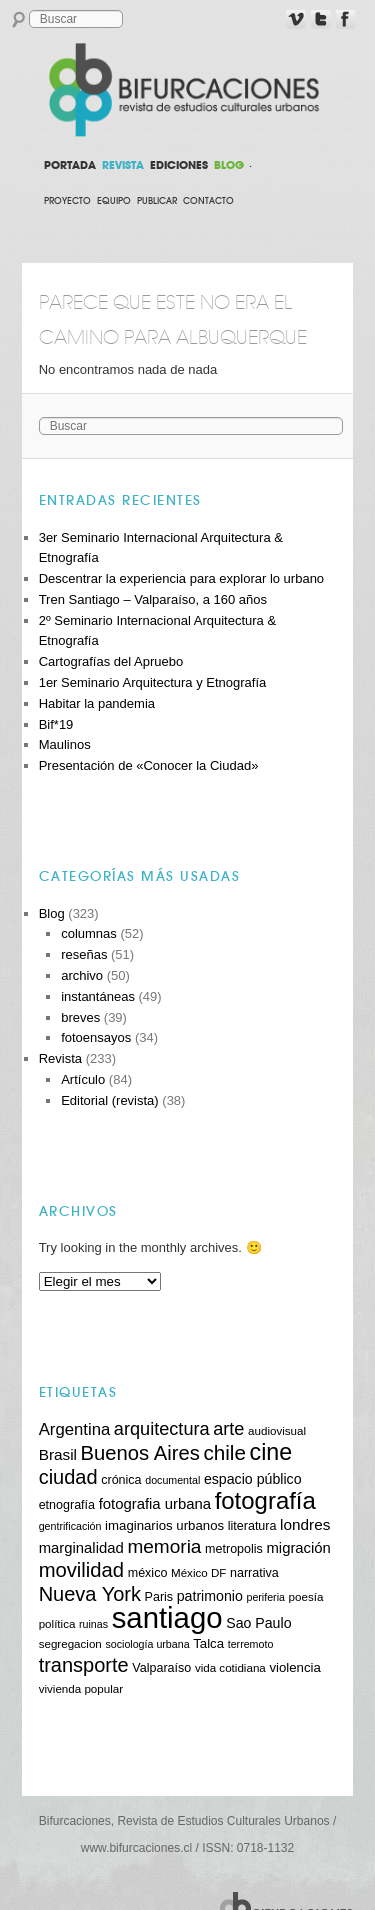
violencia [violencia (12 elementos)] (294, 1667)
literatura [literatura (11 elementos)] (252, 1526)
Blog (52, 913)
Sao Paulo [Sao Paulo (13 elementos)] (258, 1623)
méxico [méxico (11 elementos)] (148, 1573)
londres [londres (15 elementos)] (305, 1524)
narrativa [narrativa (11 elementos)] (254, 1573)
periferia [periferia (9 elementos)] (265, 1597)
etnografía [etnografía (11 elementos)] (67, 1505)
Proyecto (67, 201)
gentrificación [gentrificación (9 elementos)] (70, 1526)
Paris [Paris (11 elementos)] (159, 1597)
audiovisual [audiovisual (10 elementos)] (277, 1430)
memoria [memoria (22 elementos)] (164, 1546)
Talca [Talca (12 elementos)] (208, 1643)
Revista (60, 1058)
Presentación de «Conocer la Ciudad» (149, 765)
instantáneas (98, 996)
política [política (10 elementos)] (57, 1623)
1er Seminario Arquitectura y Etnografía (153, 682)
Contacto (208, 201)
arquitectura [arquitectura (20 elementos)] (162, 1429)
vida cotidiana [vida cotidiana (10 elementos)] (230, 1667)
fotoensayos (96, 1037)
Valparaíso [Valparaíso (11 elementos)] (161, 1668)
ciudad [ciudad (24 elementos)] (68, 1477)
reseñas (84, 954)
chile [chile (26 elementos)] (224, 1452)
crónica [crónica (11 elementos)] (121, 1480)
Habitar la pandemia (97, 703)
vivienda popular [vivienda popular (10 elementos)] (81, 1688)
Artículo (83, 1079)
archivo (82, 975)
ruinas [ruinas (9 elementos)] (93, 1624)
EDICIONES (179, 165)
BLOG (229, 165)
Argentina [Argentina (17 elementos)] (75, 1429)
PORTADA (70, 165)
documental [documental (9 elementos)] (172, 1480)
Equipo (114, 201)
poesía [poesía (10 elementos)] (306, 1596)
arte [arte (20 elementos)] (228, 1429)
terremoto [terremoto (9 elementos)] (251, 1644)
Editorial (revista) (110, 1100)
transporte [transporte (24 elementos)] (84, 1665)
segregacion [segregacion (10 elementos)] (70, 1643)
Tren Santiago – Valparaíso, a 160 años (153, 599)
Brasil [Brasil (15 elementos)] (58, 1454)
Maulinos (65, 744)
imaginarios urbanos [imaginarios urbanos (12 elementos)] (164, 1525)
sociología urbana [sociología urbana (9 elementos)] (147, 1644)
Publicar (157, 201)
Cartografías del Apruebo (111, 661)
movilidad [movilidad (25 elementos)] (81, 1570)
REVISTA (123, 165)
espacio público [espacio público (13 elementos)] (253, 1479)
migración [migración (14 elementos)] (298, 1548)
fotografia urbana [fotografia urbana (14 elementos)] (155, 1504)
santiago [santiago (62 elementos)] (167, 1617)
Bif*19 (56, 724)
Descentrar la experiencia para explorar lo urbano (181, 578)
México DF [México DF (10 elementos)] (198, 1572)
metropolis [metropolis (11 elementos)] (234, 1549)
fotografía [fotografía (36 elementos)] (265, 1500)
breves (80, 1017)
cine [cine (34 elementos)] (271, 1452)
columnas (89, 933)
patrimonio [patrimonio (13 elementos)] (210, 1596)
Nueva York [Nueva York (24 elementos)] (90, 1594)
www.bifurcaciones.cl (136, 1848)
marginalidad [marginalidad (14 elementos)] (81, 1548)
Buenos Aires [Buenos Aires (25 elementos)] (140, 1453)
